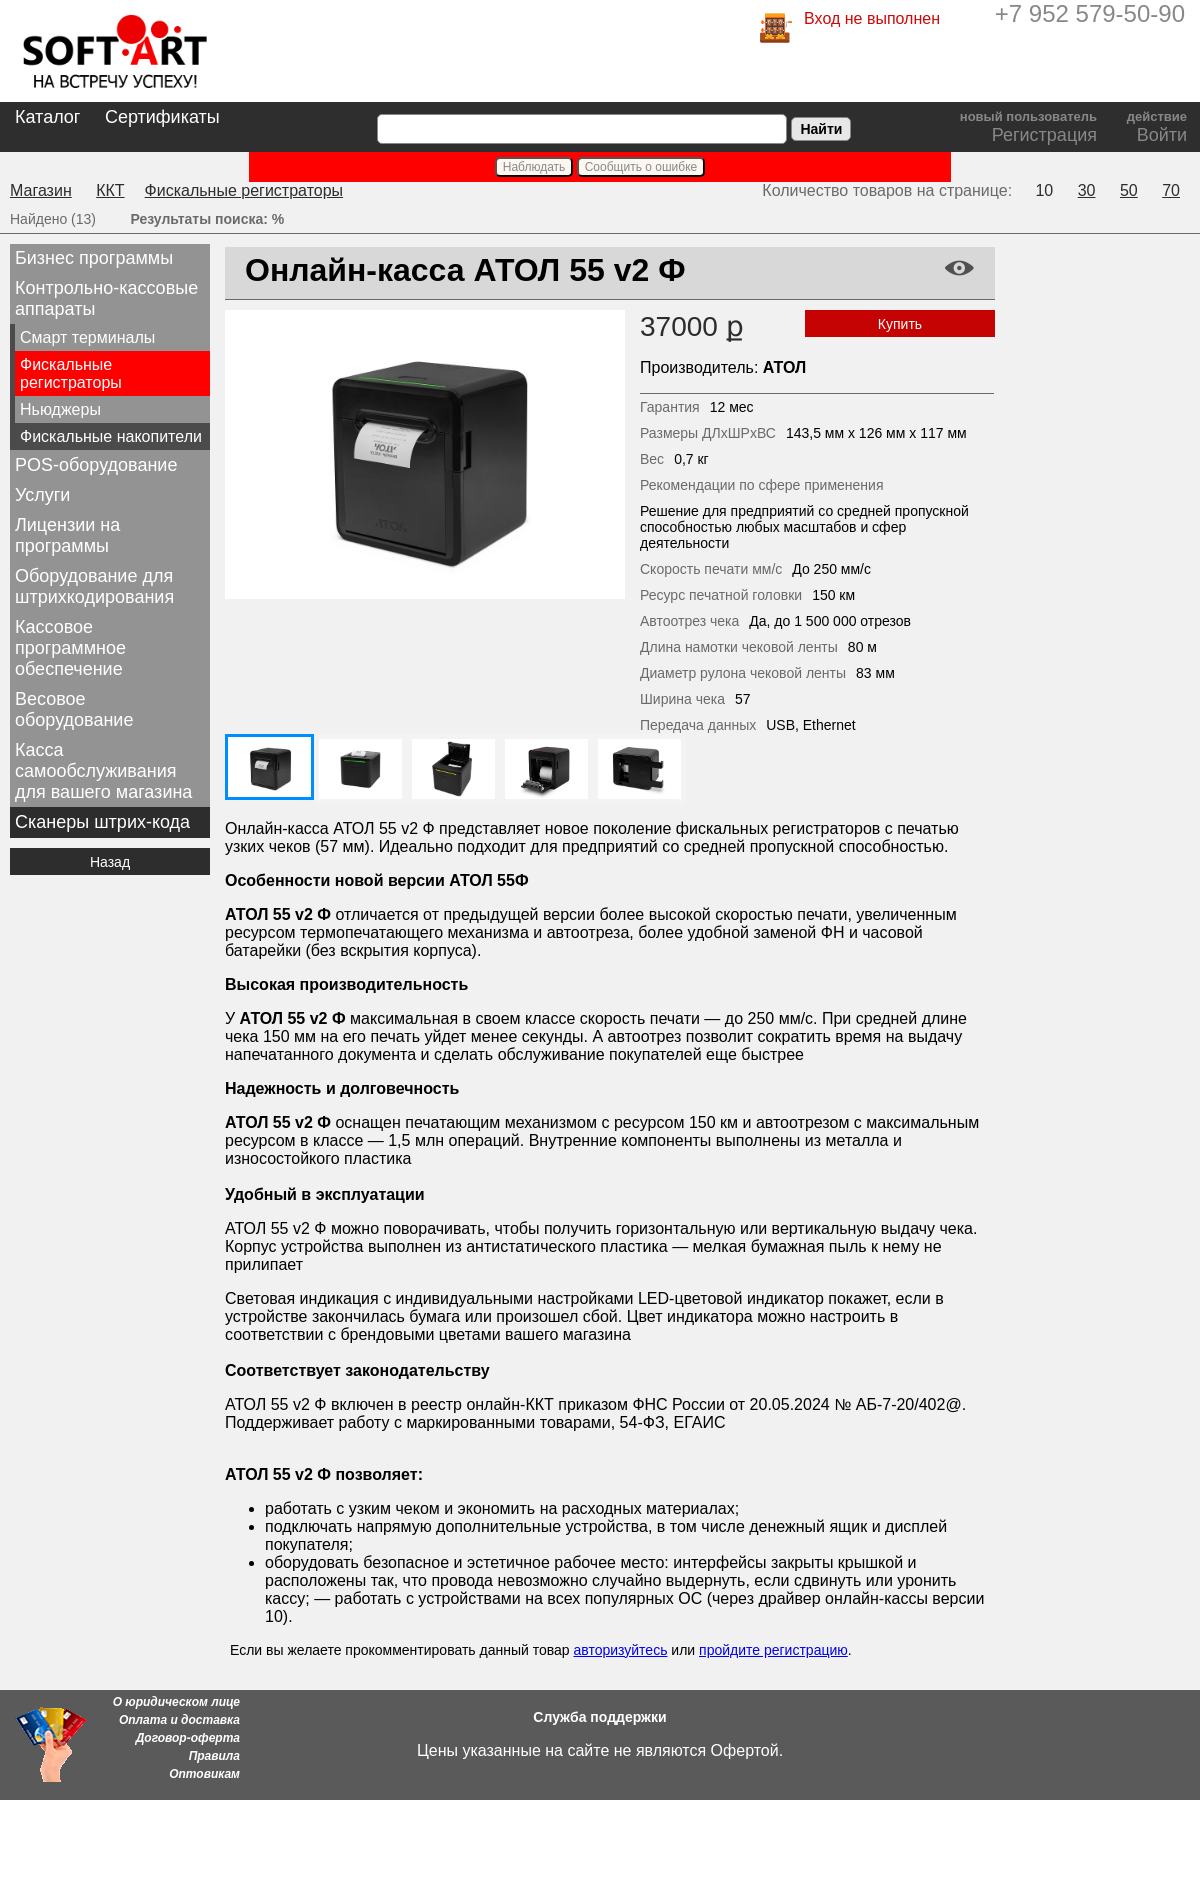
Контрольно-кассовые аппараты (106, 298)
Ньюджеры (60, 409)
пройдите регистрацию (773, 1650)
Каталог (47, 117)
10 (1044, 190)
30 (1087, 190)
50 (1129, 190)
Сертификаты (162, 117)
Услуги (42, 495)
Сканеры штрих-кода (102, 822)
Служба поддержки (599, 1717)
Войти (1162, 135)
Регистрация (1044, 135)
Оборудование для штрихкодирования (94, 586)
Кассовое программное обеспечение (70, 648)
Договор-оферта (188, 1738)
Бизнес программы (94, 258)
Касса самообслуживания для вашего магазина (103, 771)
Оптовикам (204, 1774)
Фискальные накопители (111, 436)
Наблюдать (534, 167)
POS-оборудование (96, 465)
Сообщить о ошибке (641, 167)
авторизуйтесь (620, 1650)
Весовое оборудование (74, 709)
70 (1171, 190)
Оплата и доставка (179, 1720)
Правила (214, 1756)
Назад (110, 862)
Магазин (41, 190)
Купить (900, 324)
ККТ (110, 190)
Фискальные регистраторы (244, 190)
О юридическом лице (176, 1702)
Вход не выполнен (872, 18)
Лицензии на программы (67, 535)
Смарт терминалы (87, 337)
